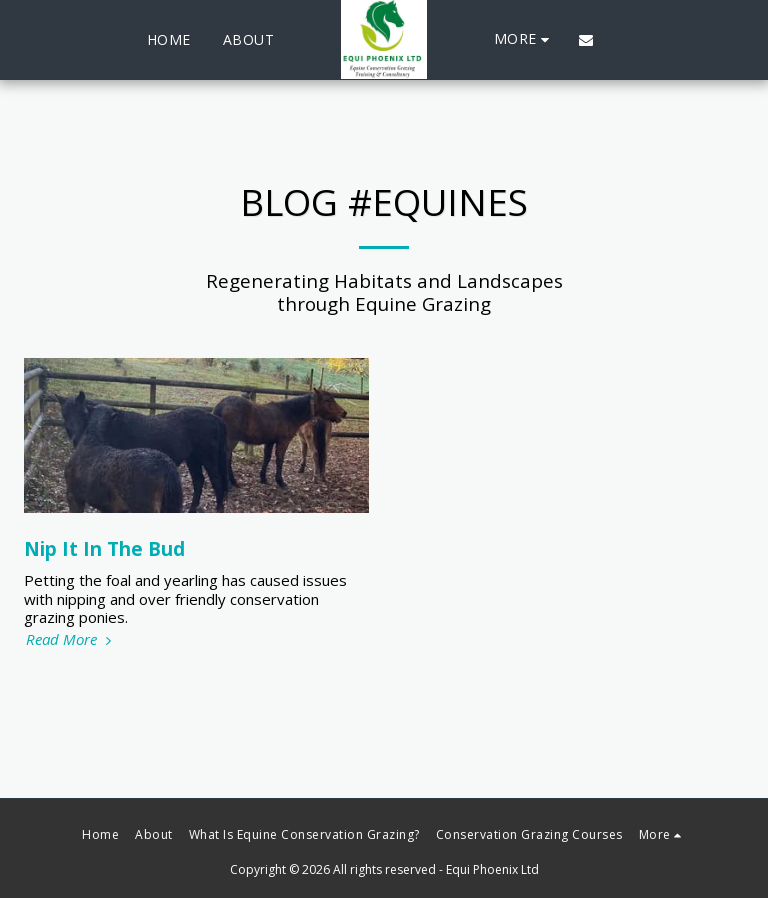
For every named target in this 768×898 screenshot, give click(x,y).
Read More (71, 639)
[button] (586, 40)
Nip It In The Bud (104, 548)
